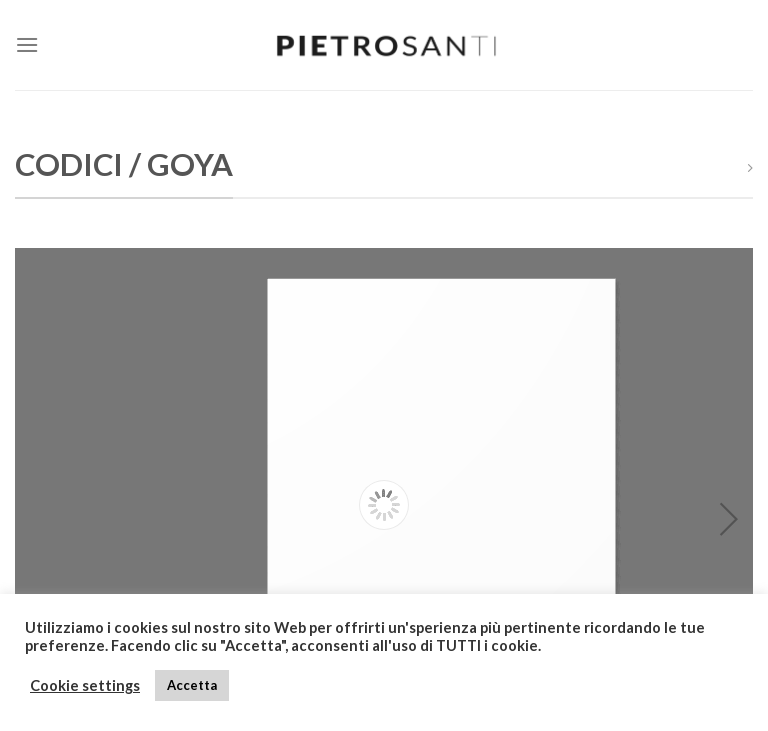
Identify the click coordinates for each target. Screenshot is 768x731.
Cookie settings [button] (85, 685)
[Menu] (27, 44)
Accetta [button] (192, 685)
